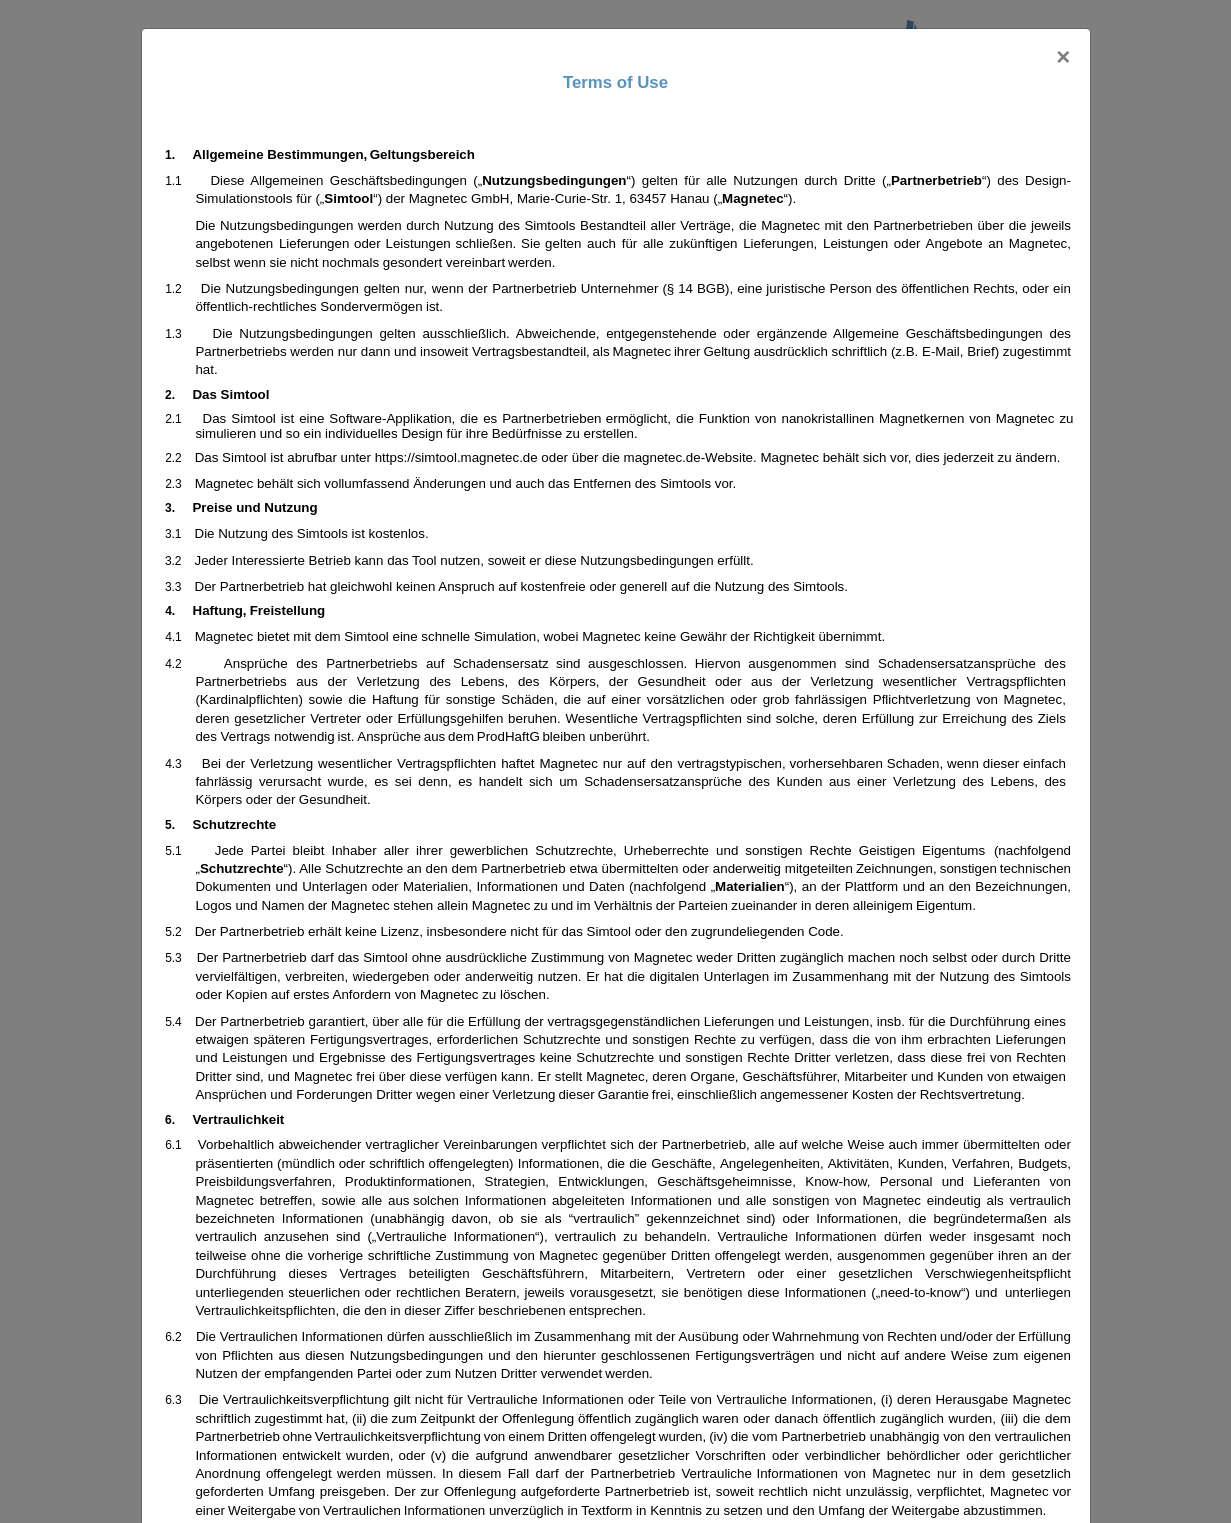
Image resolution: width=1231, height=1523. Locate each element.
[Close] (1063, 57)
